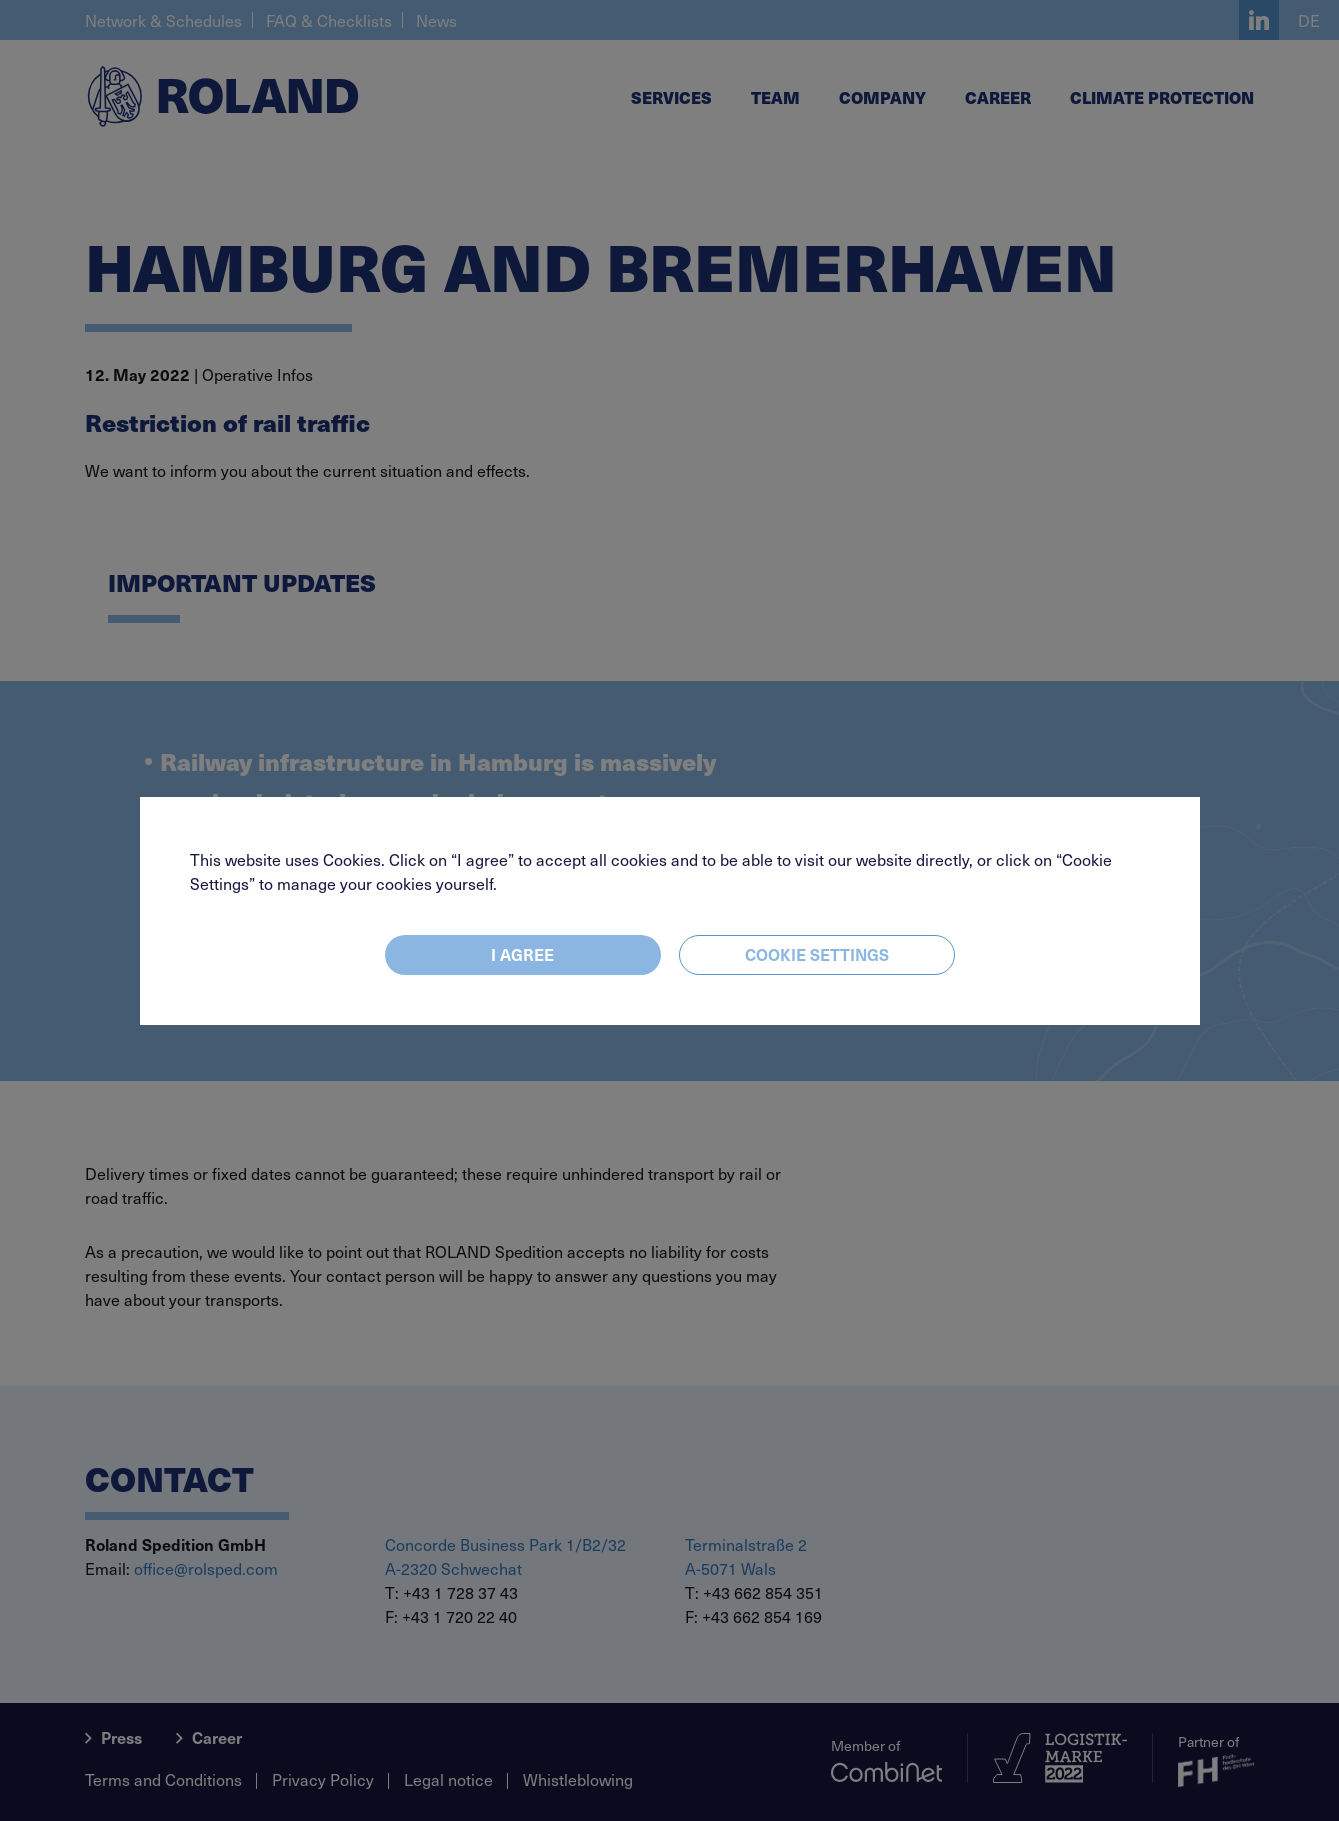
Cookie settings (817, 954)
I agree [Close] (522, 954)
